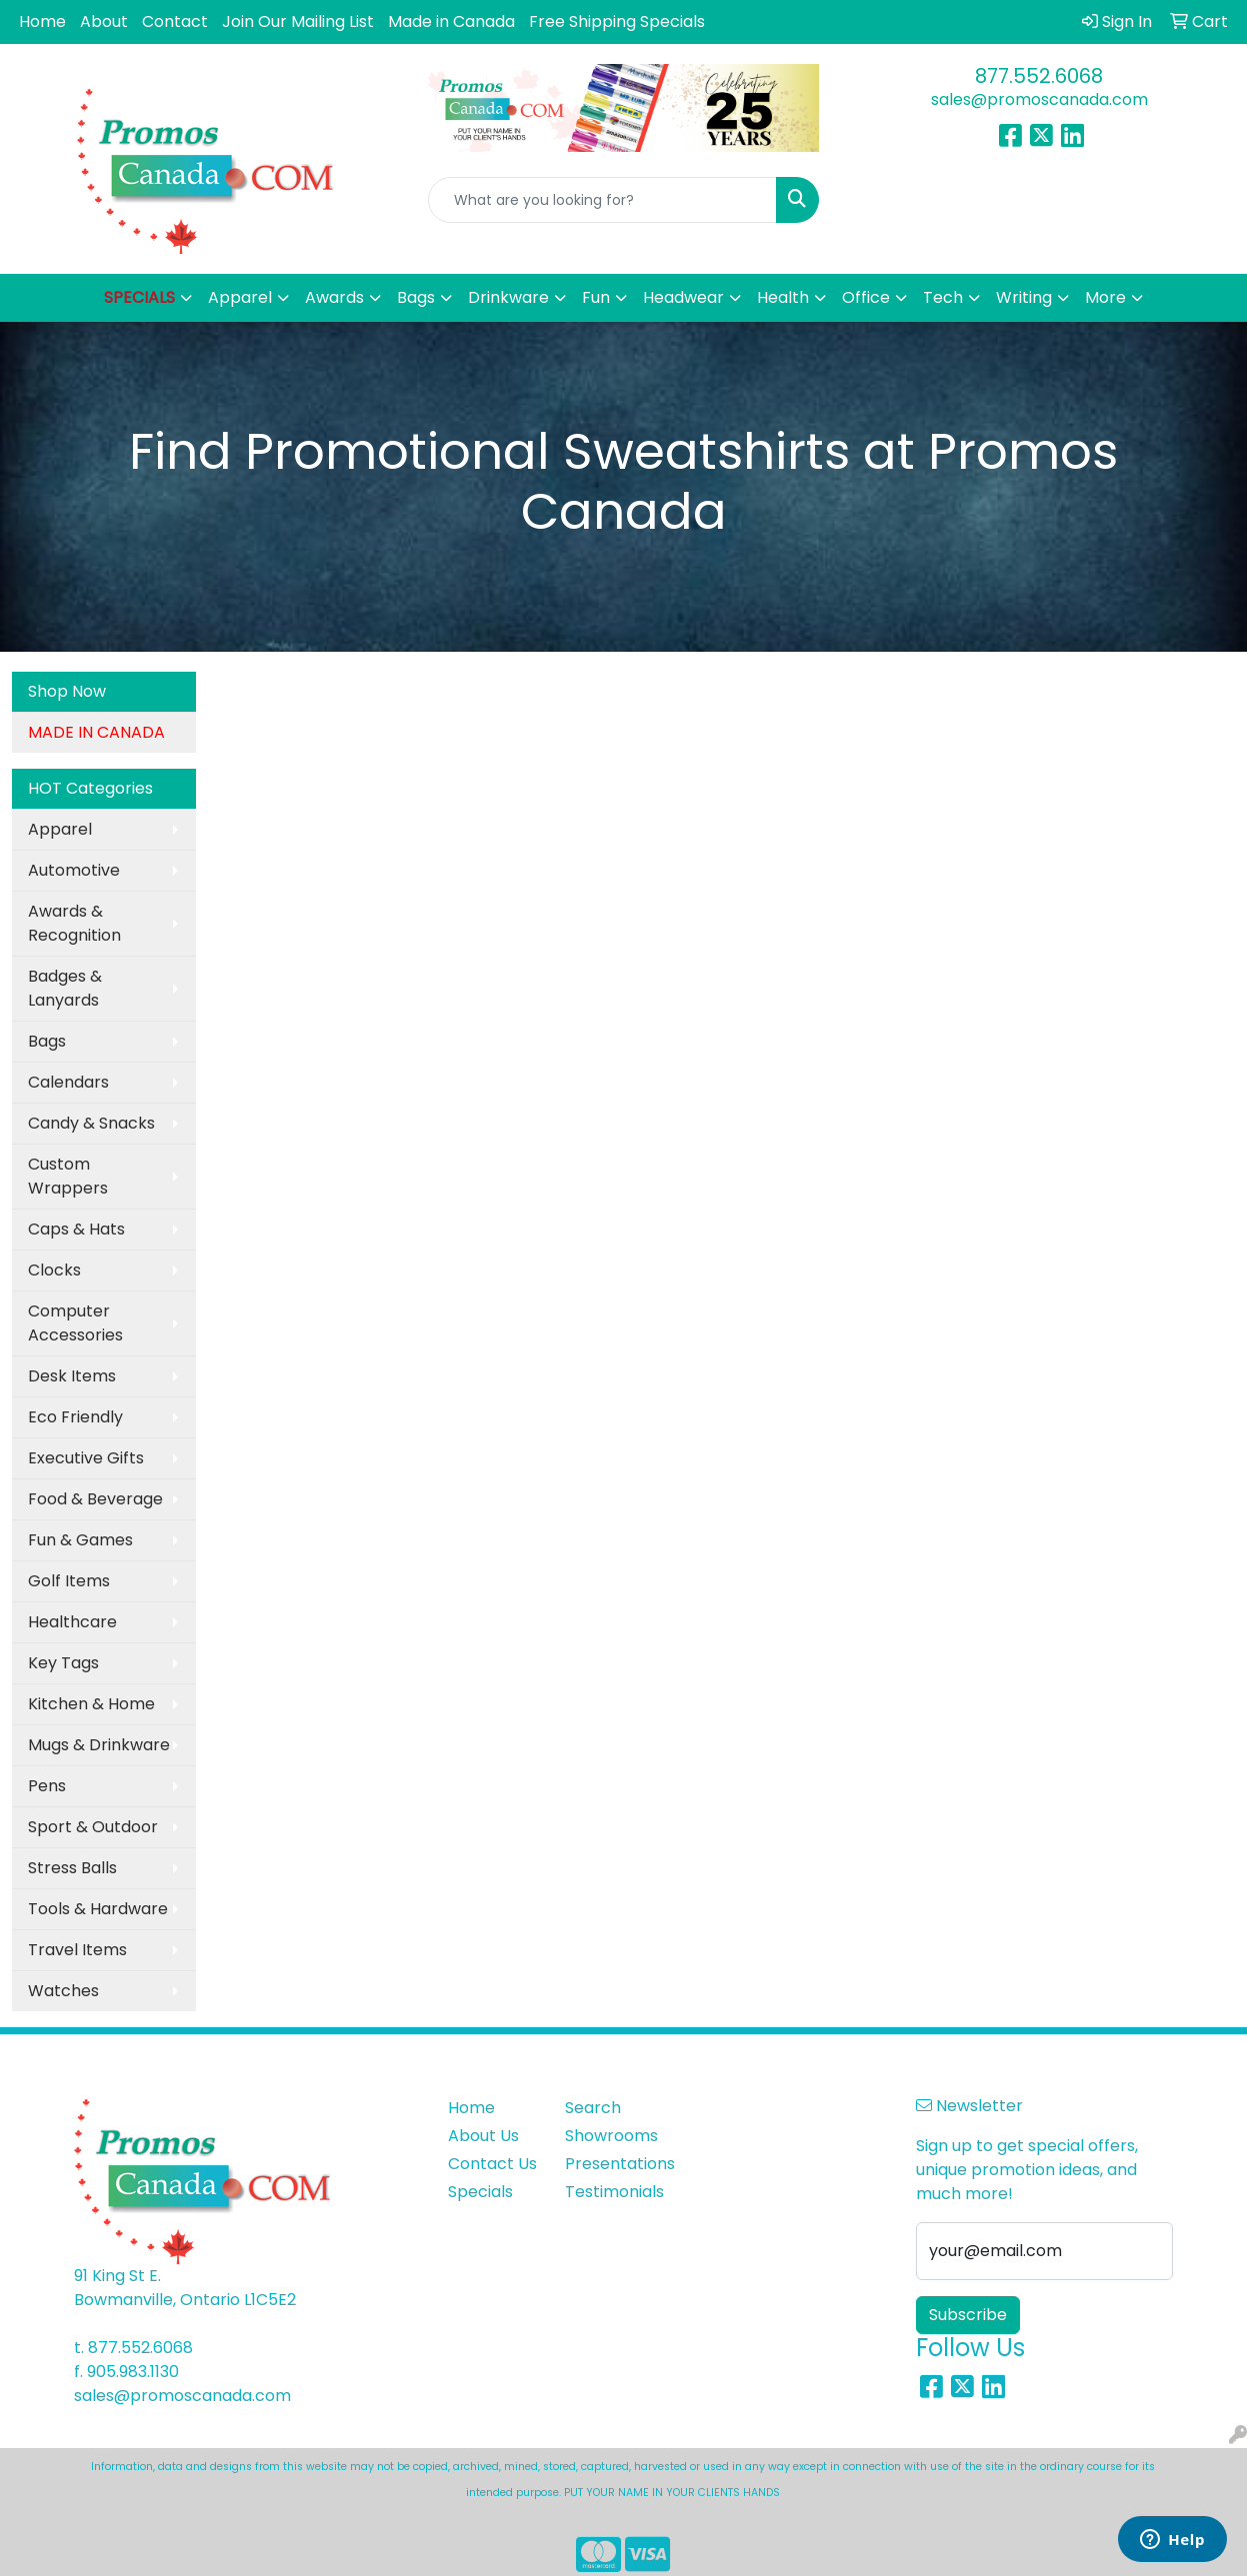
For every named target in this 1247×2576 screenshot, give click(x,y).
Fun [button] (596, 297)
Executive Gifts (86, 1457)
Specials (480, 2191)
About (104, 21)
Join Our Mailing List (298, 21)
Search (593, 2107)
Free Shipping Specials (617, 21)
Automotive (74, 870)
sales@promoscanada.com (1039, 99)
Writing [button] (1024, 297)
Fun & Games (80, 1539)
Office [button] (866, 297)
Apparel (60, 829)
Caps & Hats (76, 1229)
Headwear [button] (683, 297)
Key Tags (63, 1662)
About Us (483, 2135)
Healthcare (72, 1621)
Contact (175, 21)
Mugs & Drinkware (99, 1744)
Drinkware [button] (508, 297)
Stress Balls (72, 1867)
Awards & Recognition (74, 923)
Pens (47, 1785)
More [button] (1105, 297)
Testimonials (611, 2191)
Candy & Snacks (91, 1123)
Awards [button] (334, 297)
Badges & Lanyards (65, 988)
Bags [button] (416, 297)
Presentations (611, 2163)
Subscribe (968, 2314)
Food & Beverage (95, 1498)
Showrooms (611, 2135)
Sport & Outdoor (93, 1826)
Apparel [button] (240, 297)
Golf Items (69, 1580)
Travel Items (77, 1949)
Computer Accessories (75, 1322)
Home (42, 21)
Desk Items (72, 1375)
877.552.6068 (1039, 76)
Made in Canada (451, 21)
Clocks (54, 1270)
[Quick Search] (603, 200)
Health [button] (783, 297)
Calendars (68, 1082)
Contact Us (492, 2163)
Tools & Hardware (98, 1908)
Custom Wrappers (68, 1176)
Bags (47, 1041)
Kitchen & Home (91, 1703)
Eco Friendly (75, 1416)
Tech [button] (943, 297)
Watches (63, 1990)
